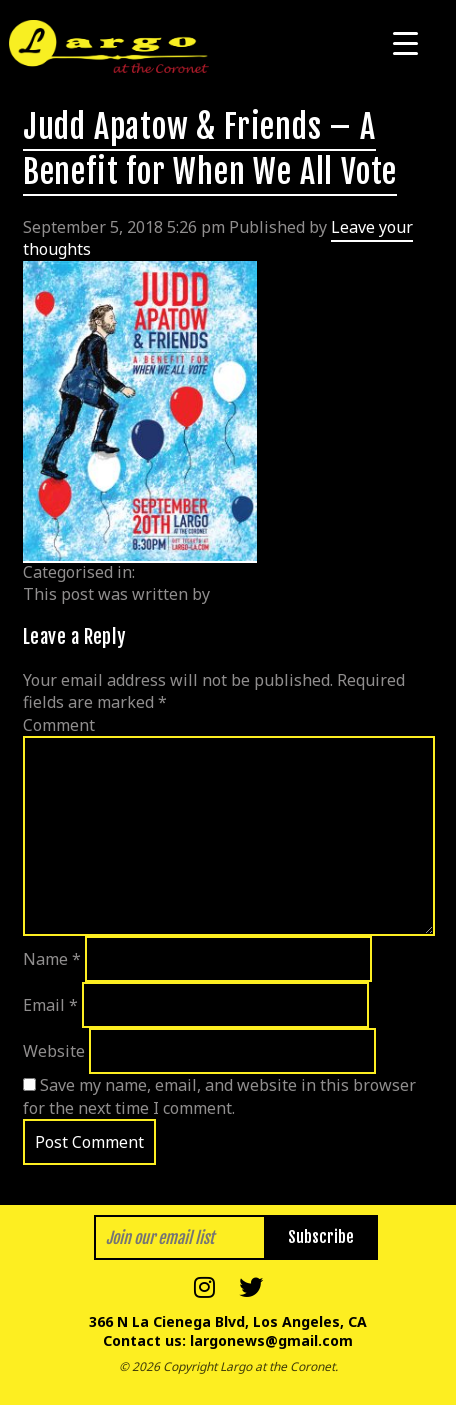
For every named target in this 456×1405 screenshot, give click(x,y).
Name (52, 959)
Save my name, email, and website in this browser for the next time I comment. (219, 1096)
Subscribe (321, 1237)
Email (50, 1005)
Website (54, 1051)
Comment (59, 725)
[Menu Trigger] (405, 42)
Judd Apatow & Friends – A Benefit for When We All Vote (210, 149)
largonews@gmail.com (271, 1340)
